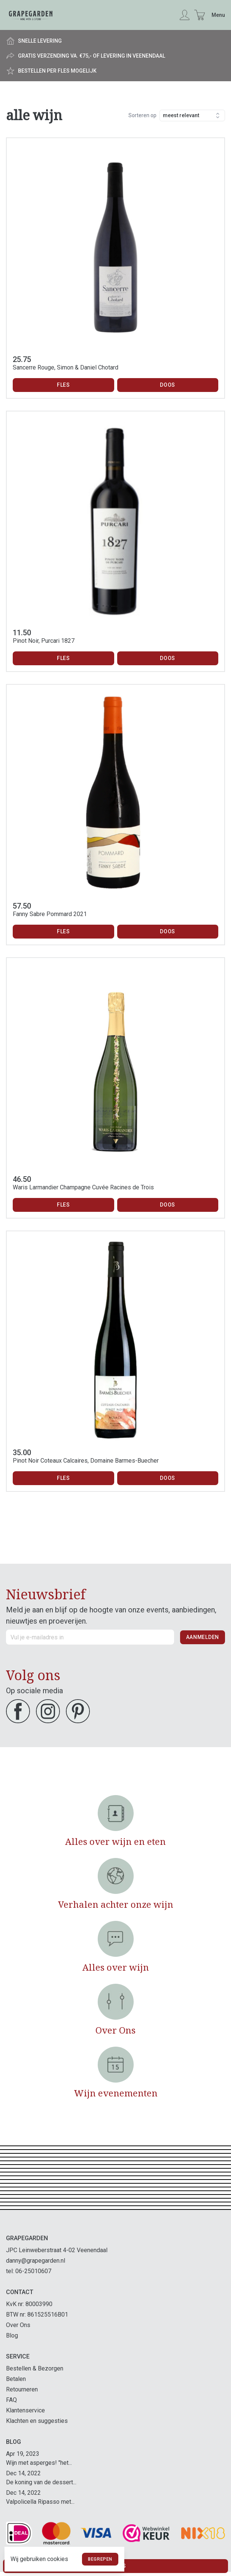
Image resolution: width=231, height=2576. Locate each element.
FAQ (11, 2399)
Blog (12, 2335)
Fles (63, 385)
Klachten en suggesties (37, 2420)
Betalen (16, 2378)
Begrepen (100, 2559)
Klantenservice (25, 2410)
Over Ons (18, 2325)
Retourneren (22, 2389)
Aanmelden (202, 1637)
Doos (167, 385)
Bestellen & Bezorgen (34, 2368)
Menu (218, 15)
